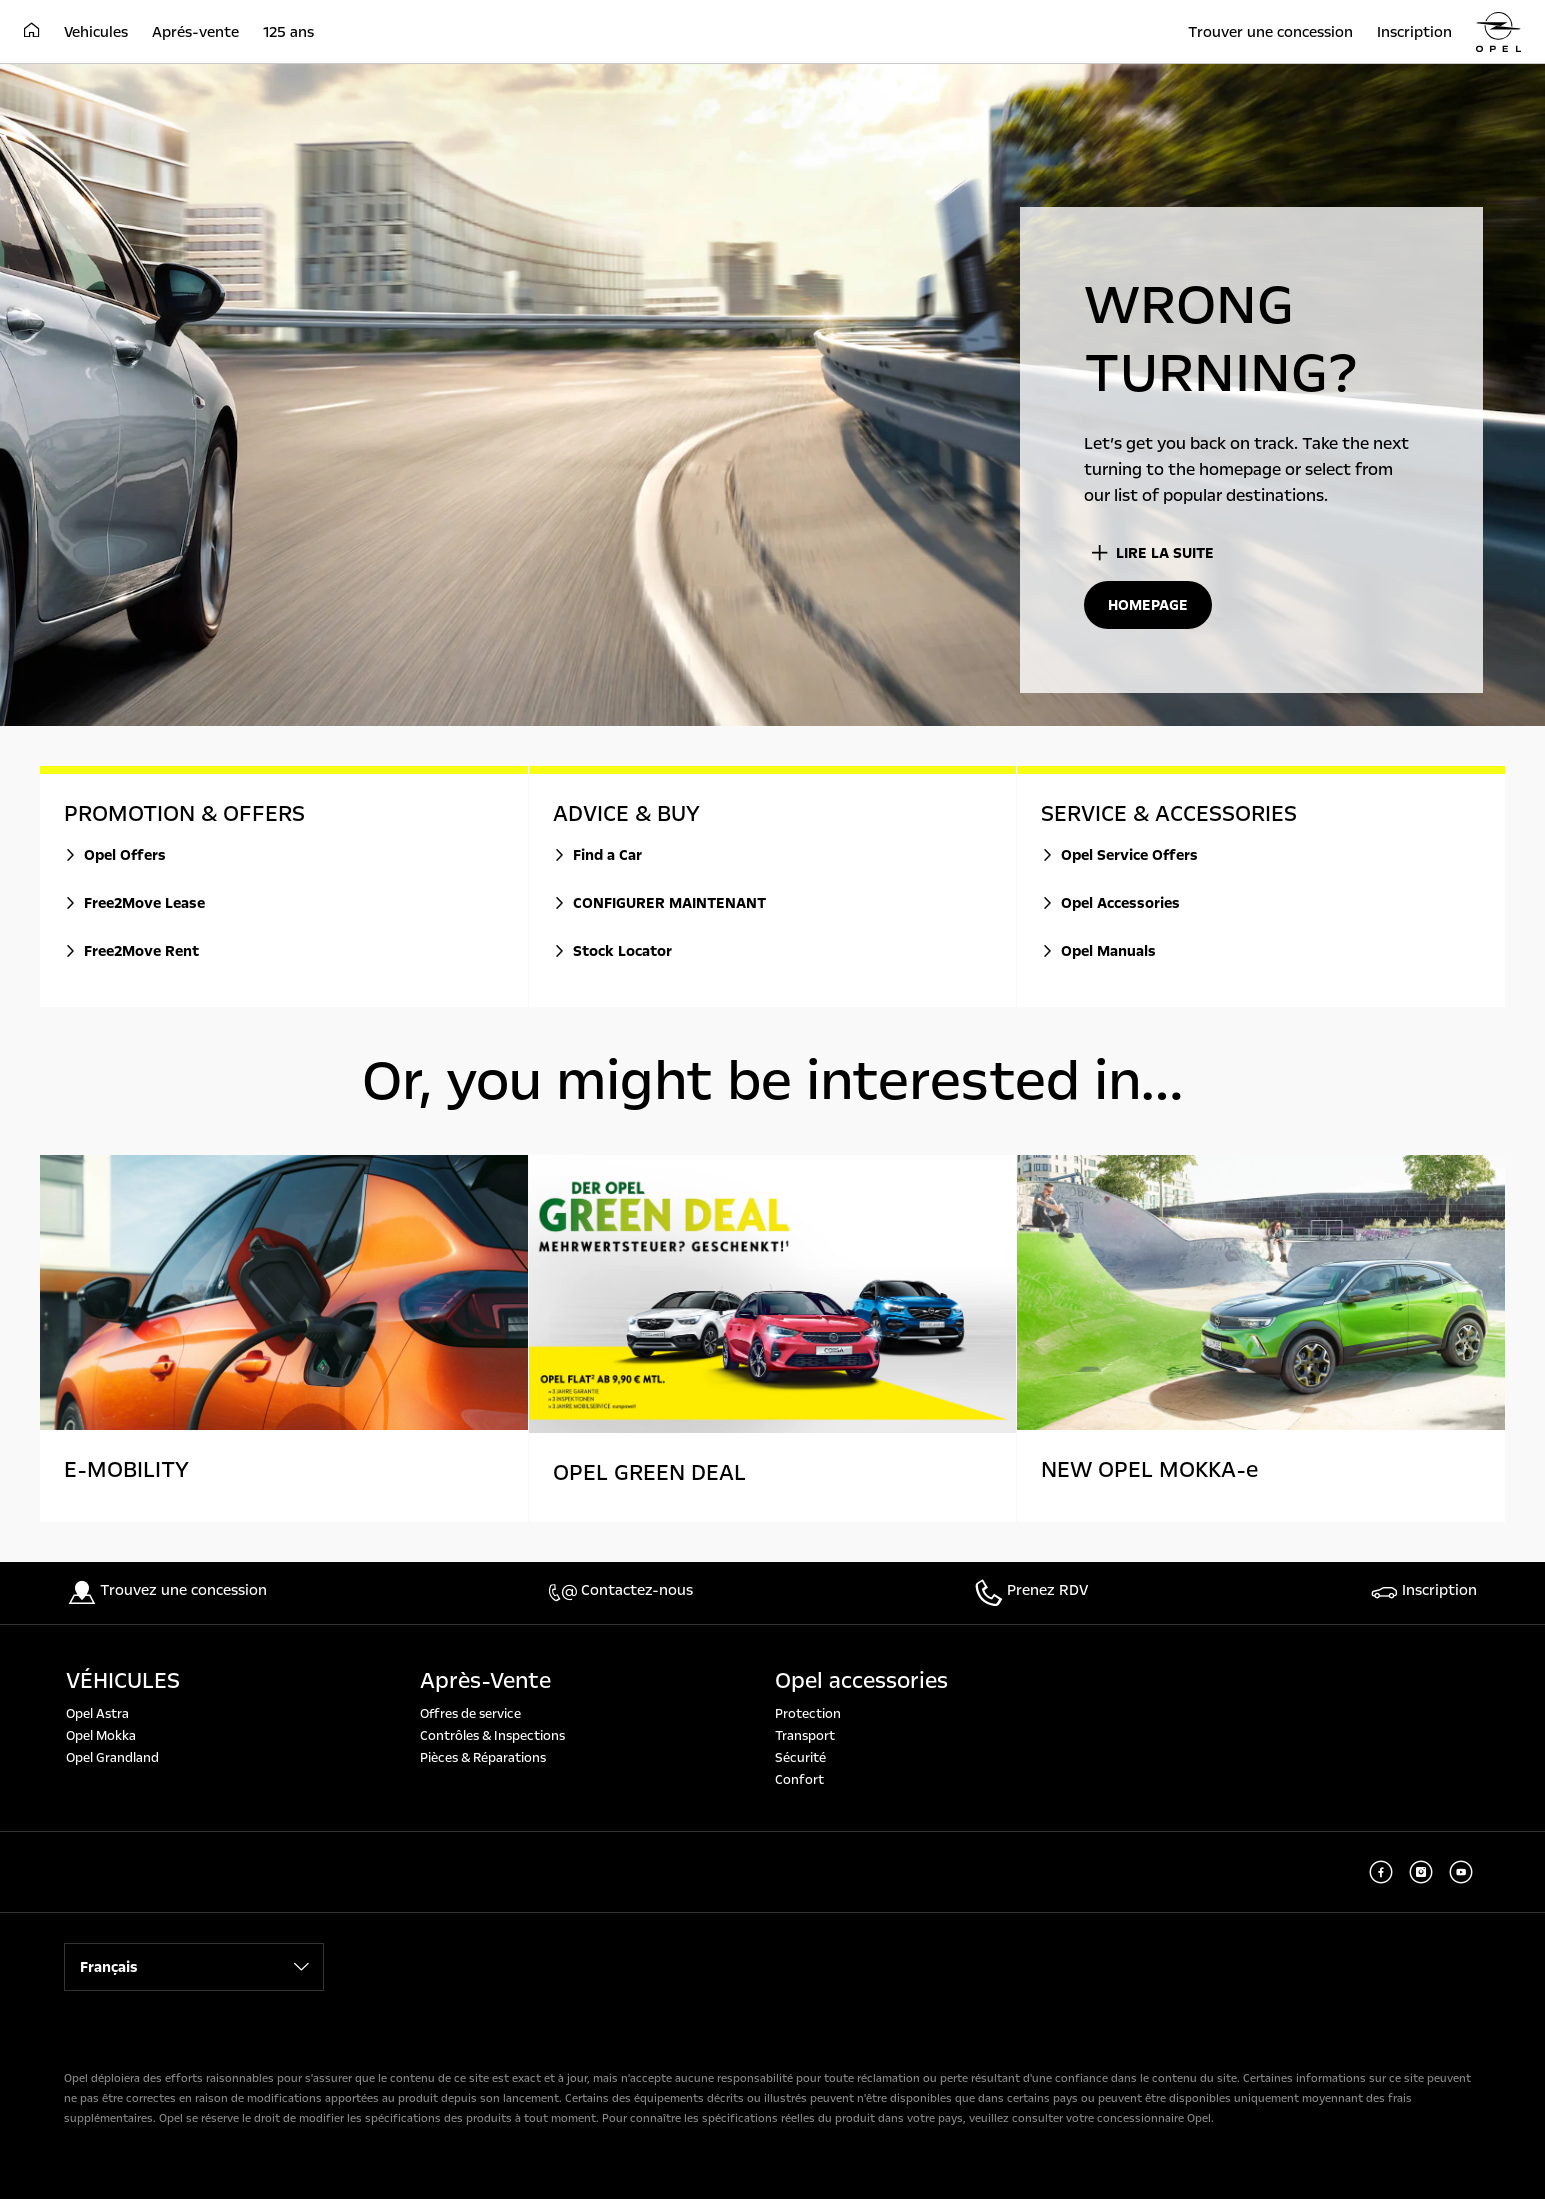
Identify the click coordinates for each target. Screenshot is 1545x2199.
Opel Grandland (112, 1758)
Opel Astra (97, 1714)
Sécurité (800, 1758)
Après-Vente (485, 1681)
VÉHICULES (123, 1681)
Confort (799, 1780)
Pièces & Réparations (483, 1758)
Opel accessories (861, 1681)
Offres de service (470, 1714)
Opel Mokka (101, 1736)
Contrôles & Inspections (492, 1736)
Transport (805, 1736)
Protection (808, 1714)
